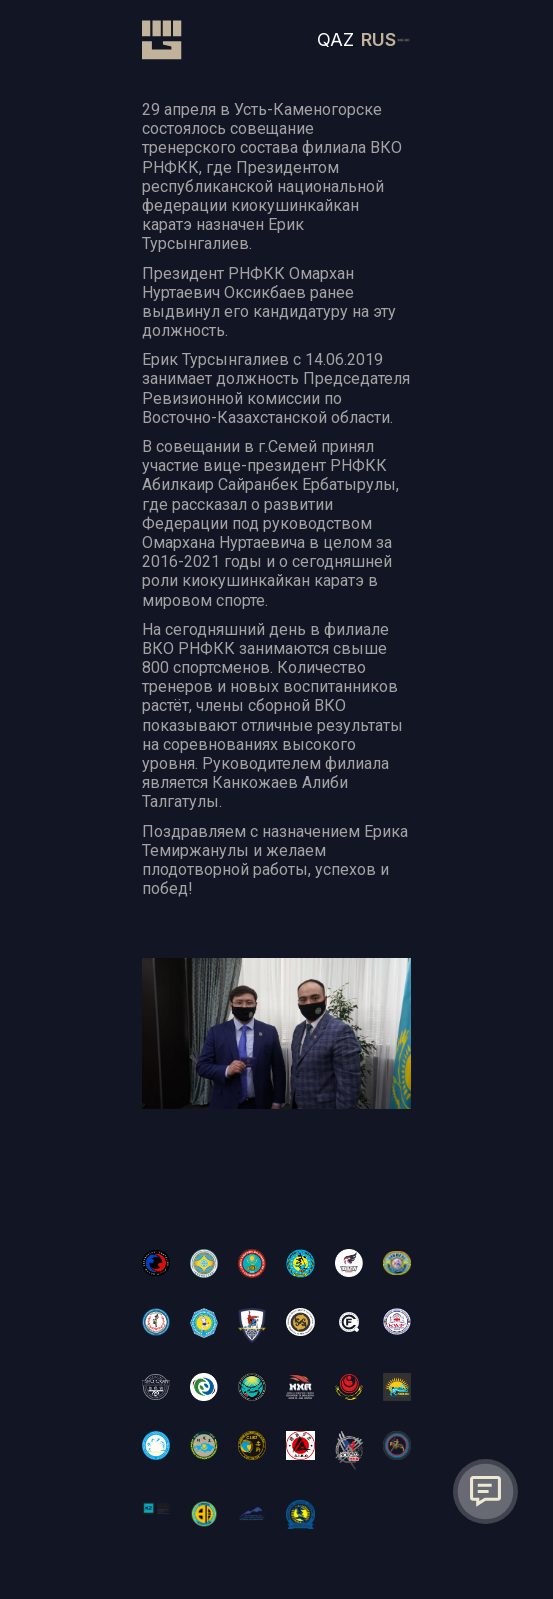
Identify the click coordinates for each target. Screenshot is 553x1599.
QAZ (335, 39)
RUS (378, 39)
